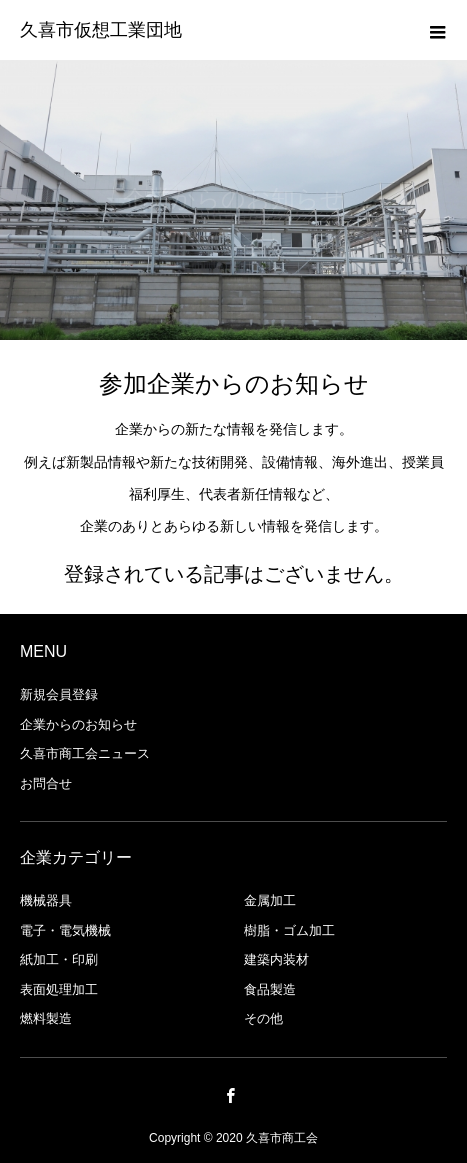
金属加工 (270, 900)
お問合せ (46, 783)
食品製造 (270, 989)
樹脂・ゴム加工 (289, 930)
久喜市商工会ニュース (85, 753)
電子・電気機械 (65, 930)
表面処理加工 (59, 989)
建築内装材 (276, 959)
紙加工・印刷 (59, 959)
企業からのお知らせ (78, 724)
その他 (263, 1018)
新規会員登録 (59, 694)
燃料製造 (46, 1018)
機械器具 (46, 900)
